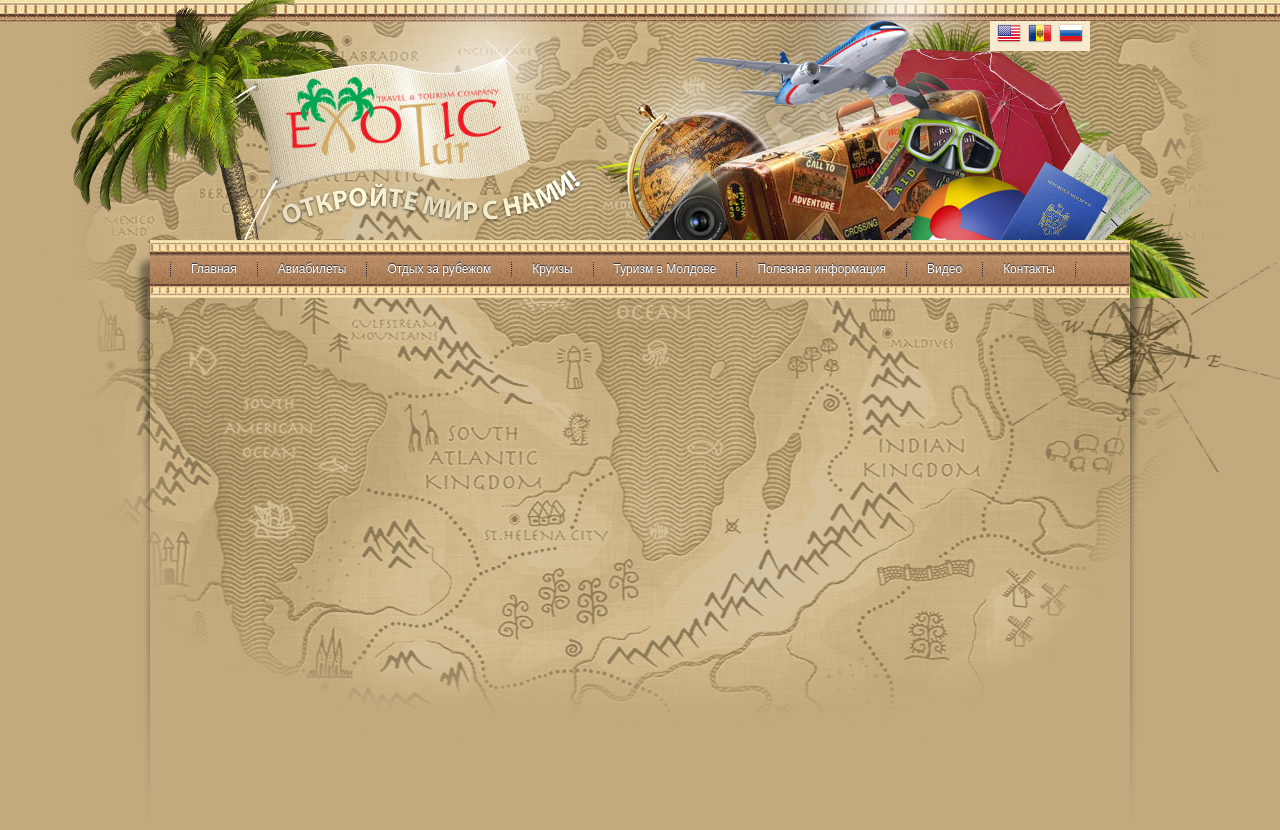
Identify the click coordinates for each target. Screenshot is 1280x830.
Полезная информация (821, 269)
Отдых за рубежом (439, 269)
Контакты (1029, 269)
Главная (214, 269)
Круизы (552, 269)
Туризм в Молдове (665, 269)
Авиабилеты (312, 269)
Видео (944, 269)
